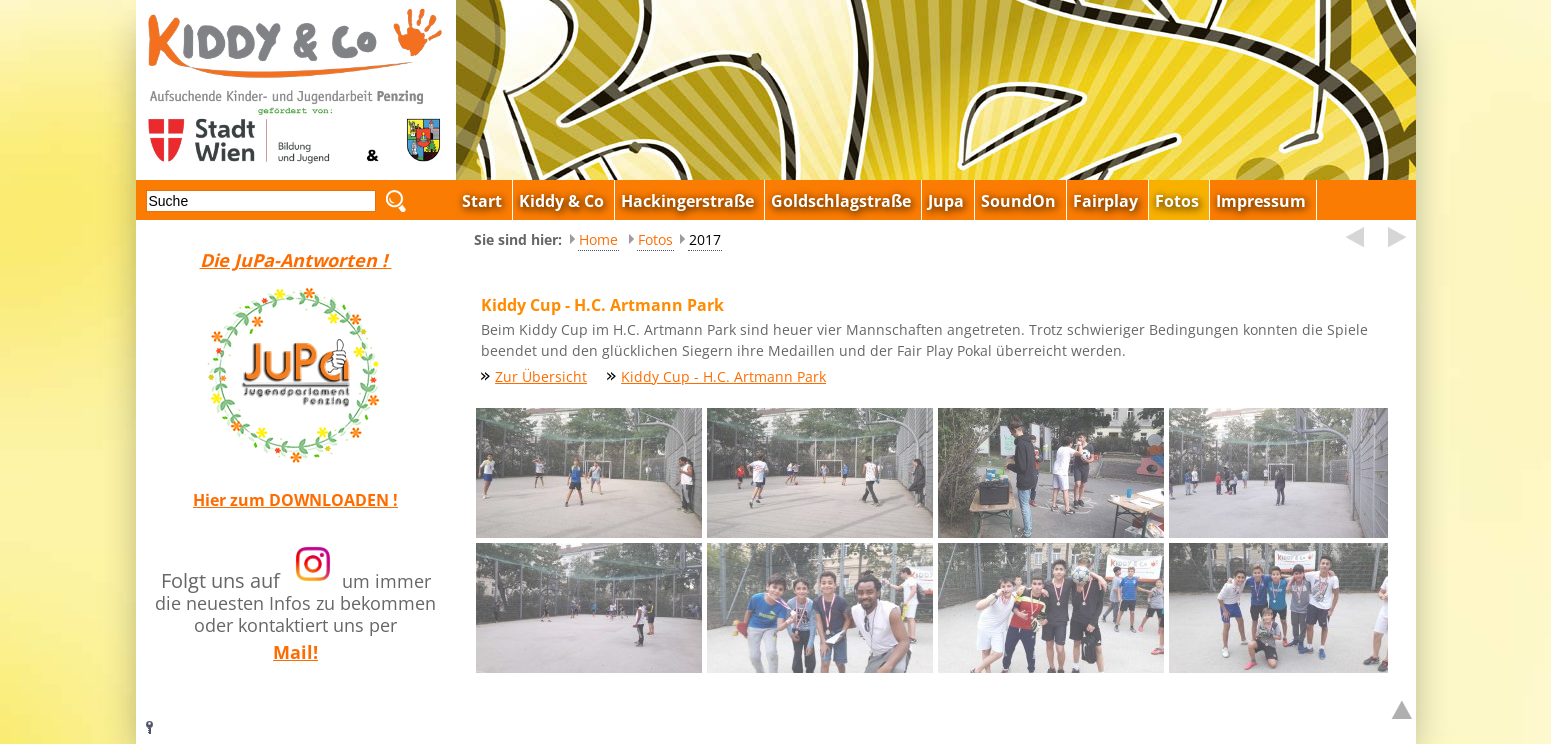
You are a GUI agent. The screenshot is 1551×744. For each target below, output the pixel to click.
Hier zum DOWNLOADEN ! (295, 500)
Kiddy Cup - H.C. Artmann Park (723, 376)
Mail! (295, 652)
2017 (705, 239)
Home (598, 239)
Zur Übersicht (541, 376)
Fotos (655, 239)
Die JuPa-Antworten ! (296, 260)
